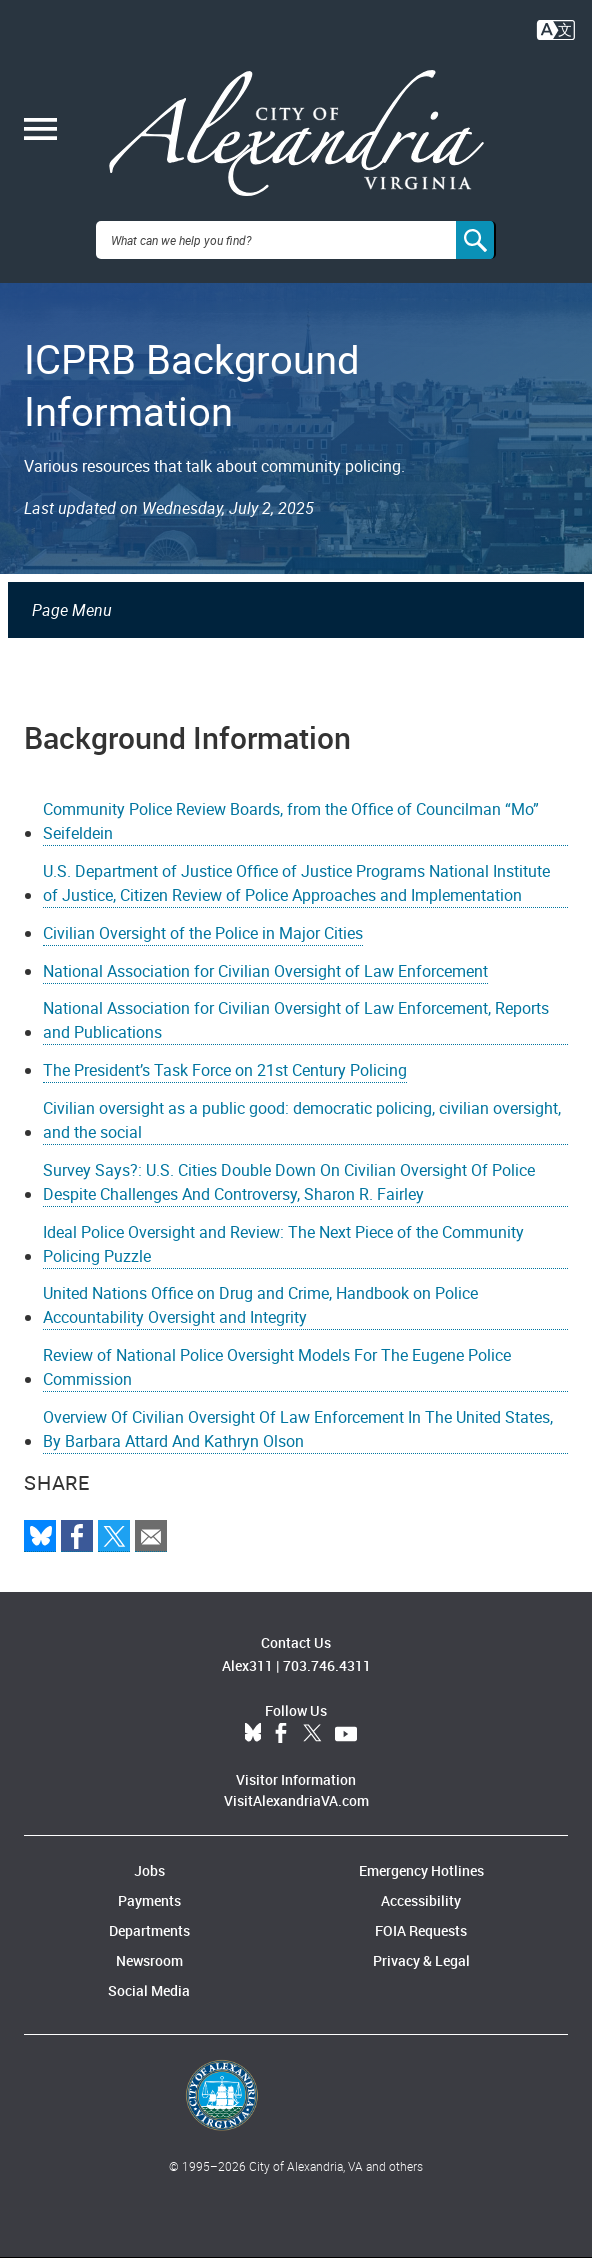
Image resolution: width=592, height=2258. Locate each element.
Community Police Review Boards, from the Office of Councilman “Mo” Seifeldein (291, 821)
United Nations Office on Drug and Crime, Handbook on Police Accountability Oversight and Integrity (260, 1305)
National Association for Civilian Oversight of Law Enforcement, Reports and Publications (296, 1020)
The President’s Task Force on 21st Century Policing (225, 1070)
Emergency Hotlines (421, 1870)
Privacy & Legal (421, 1960)
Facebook (281, 1734)
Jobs (149, 1870)
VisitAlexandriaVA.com (296, 1800)
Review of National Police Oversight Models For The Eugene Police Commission (277, 1367)
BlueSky (253, 1734)
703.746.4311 (327, 1665)
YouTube (346, 1734)
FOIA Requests (421, 1930)
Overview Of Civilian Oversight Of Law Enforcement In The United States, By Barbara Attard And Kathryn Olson (298, 1429)
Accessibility (421, 1900)
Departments (149, 1930)
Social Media (149, 1990)
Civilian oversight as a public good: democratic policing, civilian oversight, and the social (302, 1120)
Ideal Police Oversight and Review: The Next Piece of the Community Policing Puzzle (283, 1244)
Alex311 (247, 1665)
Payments (149, 1900)
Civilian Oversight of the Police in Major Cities (203, 933)
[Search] (476, 240)
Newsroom (149, 1960)
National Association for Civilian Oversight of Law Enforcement (265, 971)
